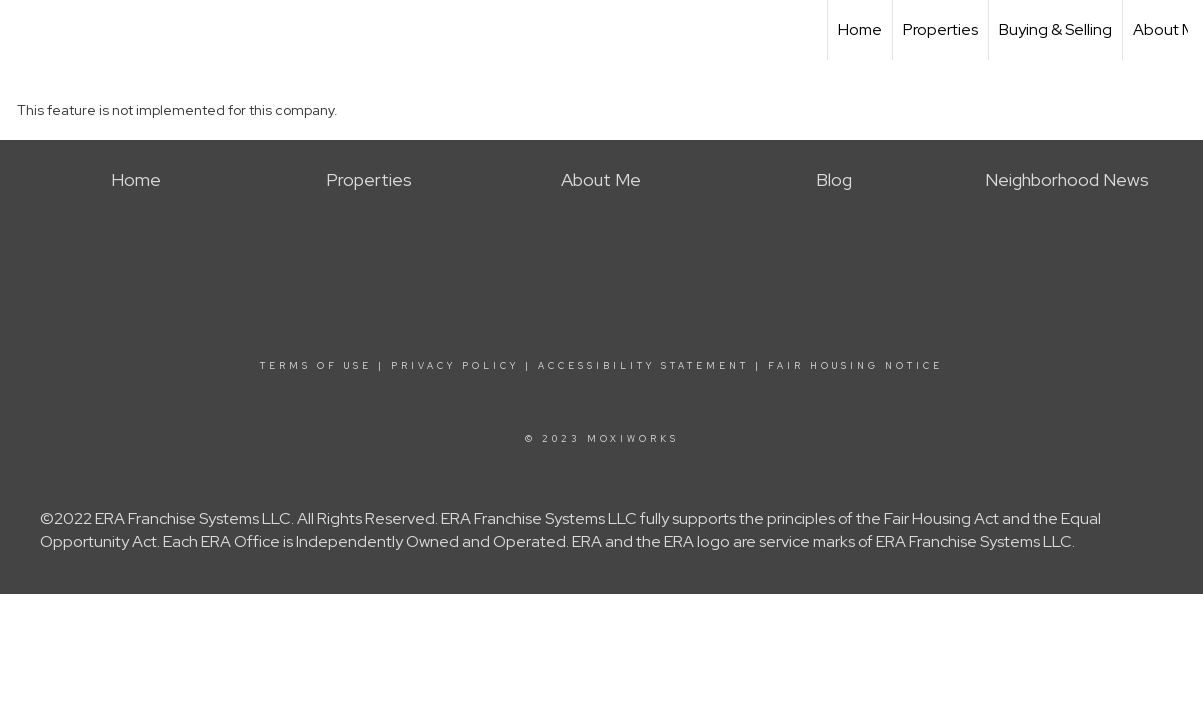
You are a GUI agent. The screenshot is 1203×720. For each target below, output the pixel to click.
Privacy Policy (455, 366)
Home (860, 29)
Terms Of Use (316, 366)
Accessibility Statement (643, 366)
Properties (940, 29)
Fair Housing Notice (855, 366)
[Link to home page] (25, 30)
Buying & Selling (1055, 29)
